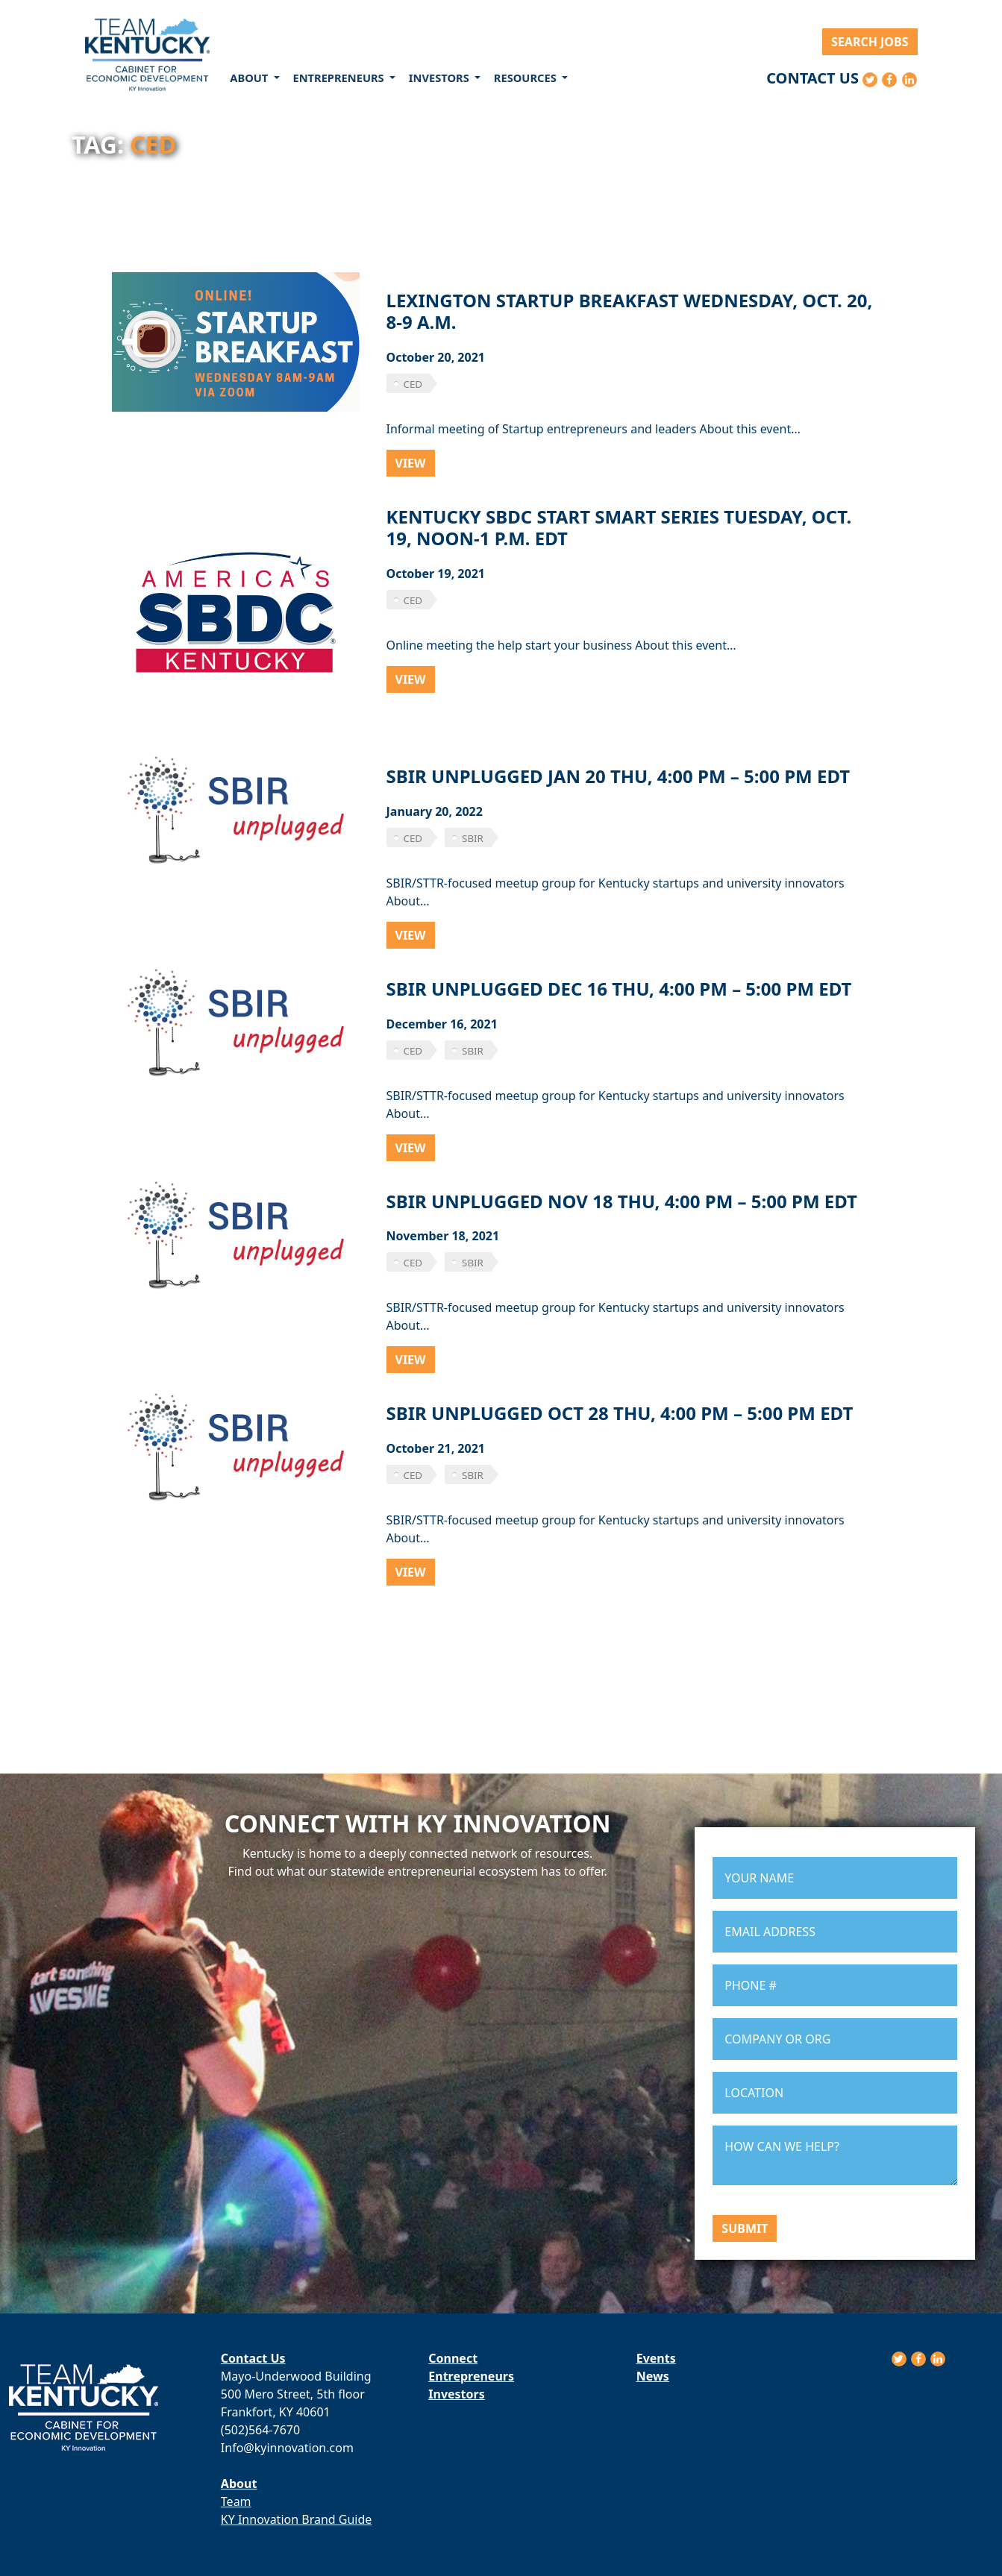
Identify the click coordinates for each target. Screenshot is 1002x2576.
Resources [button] (527, 77)
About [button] (250, 77)
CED (413, 384)
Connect (452, 2358)
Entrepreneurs (471, 2376)
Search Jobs (869, 42)
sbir (472, 838)
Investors (456, 2394)
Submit (744, 2228)
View (410, 463)
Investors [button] (440, 77)
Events (656, 2358)
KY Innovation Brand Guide (296, 2519)
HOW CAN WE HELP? (835, 2155)
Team (236, 2501)
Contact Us (812, 78)
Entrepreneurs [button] (339, 77)
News (652, 2376)
